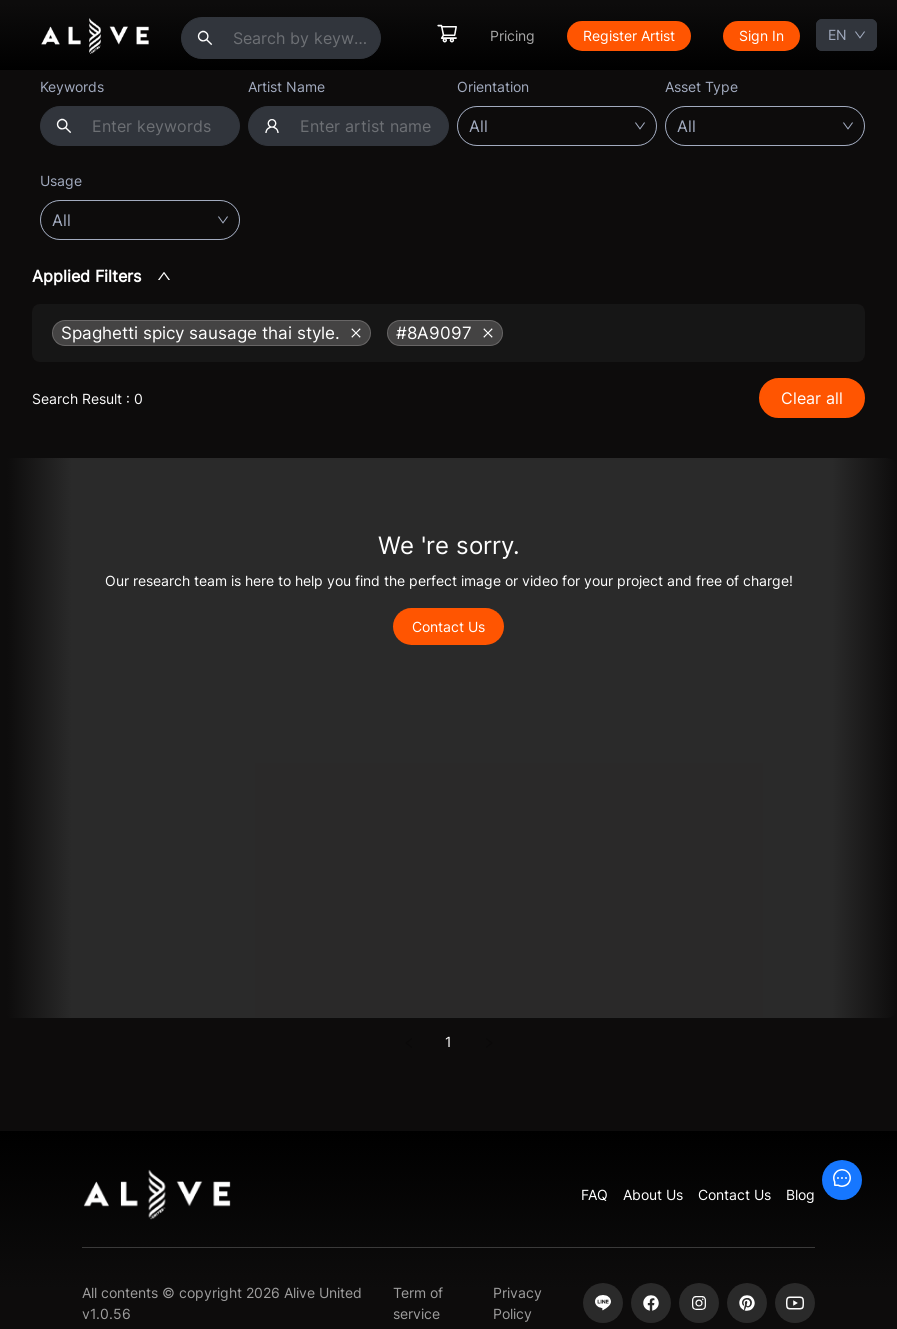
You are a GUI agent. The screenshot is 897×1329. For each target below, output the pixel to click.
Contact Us (448, 626)
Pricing (512, 35)
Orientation (493, 86)
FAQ (594, 1194)
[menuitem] (447, 35)
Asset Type (701, 86)
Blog (800, 1194)
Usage (61, 180)
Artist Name (286, 86)
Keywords (72, 86)
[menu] (618, 35)
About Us (653, 1194)
